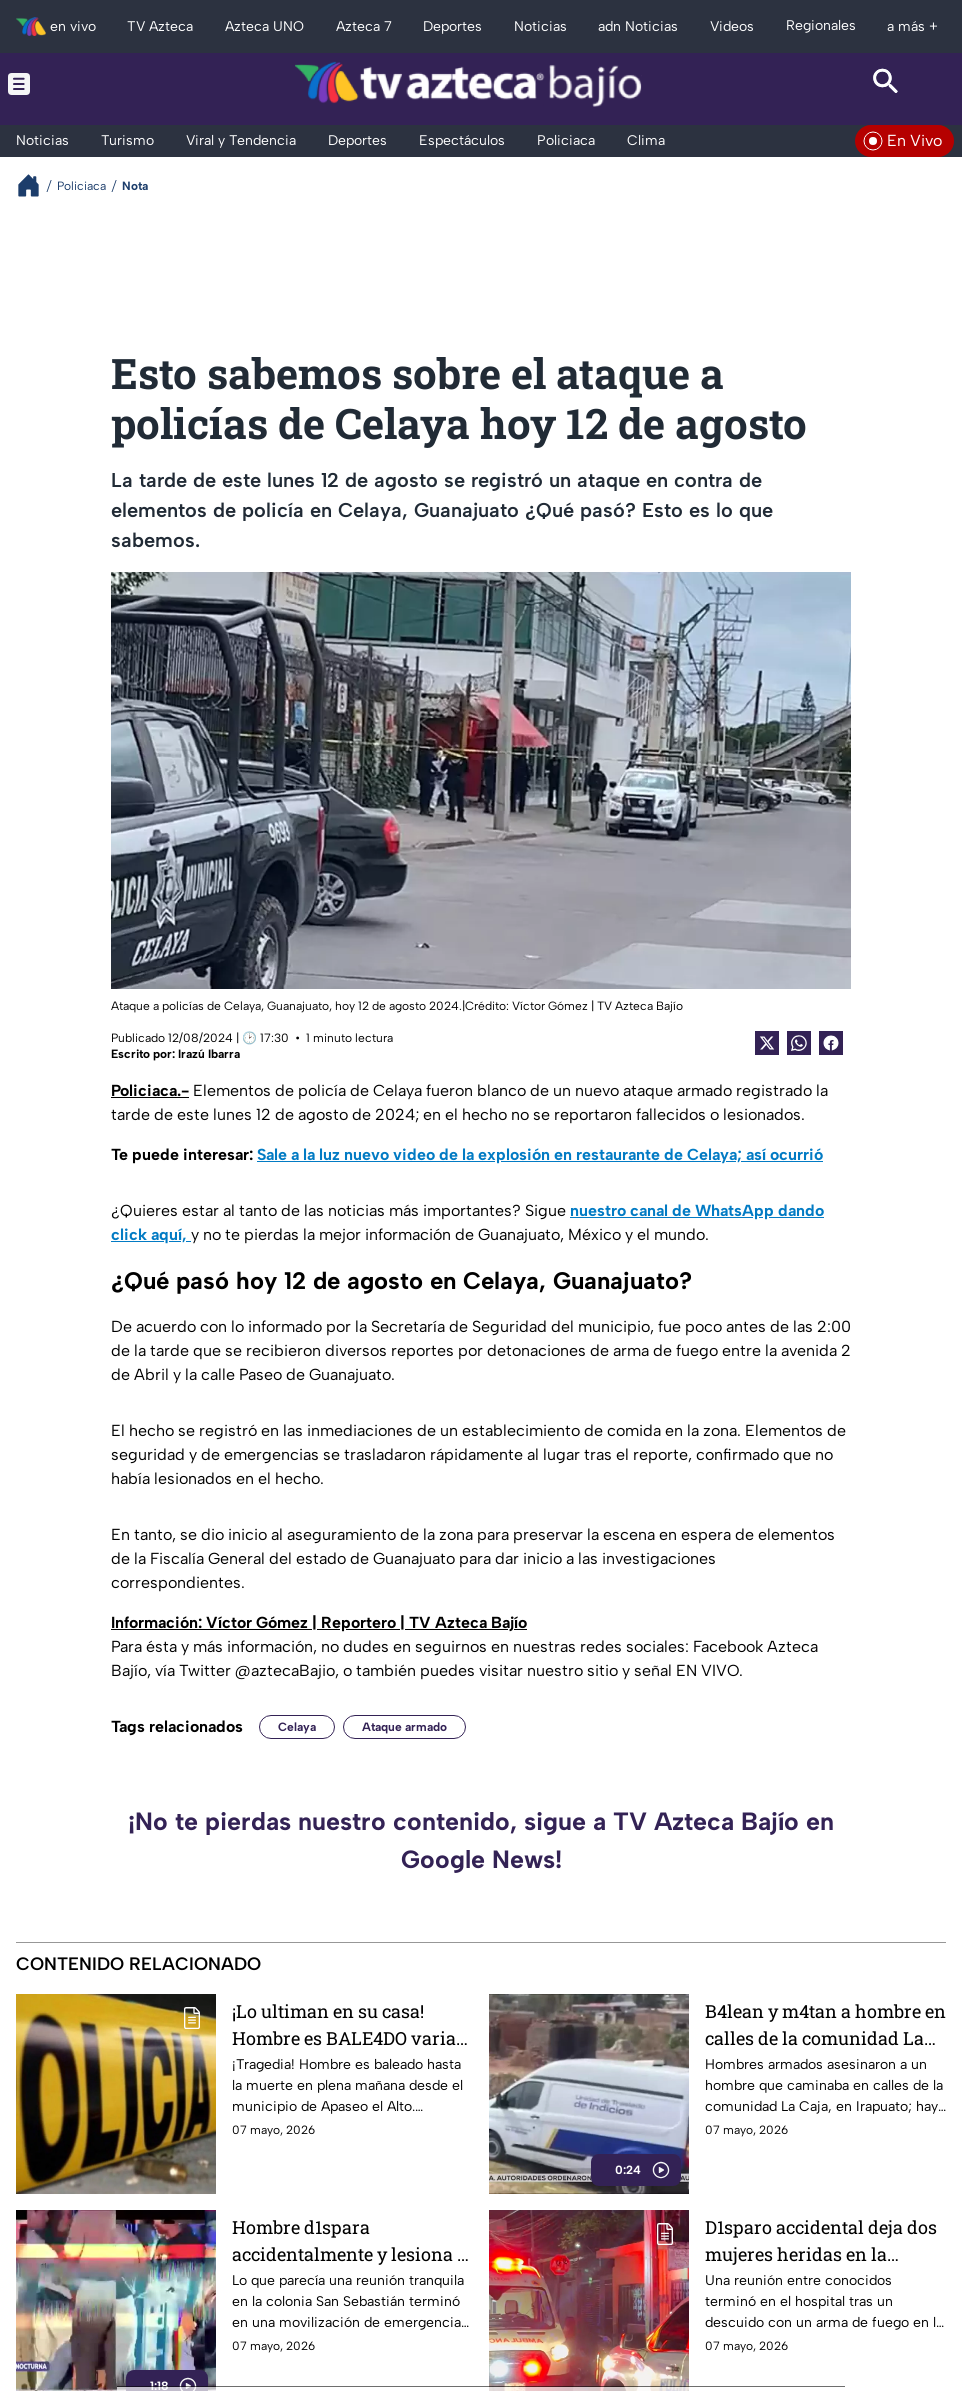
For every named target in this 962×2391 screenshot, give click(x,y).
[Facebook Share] (831, 1043)
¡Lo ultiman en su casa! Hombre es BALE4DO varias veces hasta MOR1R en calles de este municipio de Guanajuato (352, 2024)
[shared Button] (799, 1043)
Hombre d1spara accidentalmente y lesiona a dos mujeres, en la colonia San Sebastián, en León (349, 2240)
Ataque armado (404, 1727)
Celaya (297, 1727)
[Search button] (886, 84)
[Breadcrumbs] (36, 185)
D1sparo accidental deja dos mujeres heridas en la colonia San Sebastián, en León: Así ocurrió (821, 2240)
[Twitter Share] (767, 1043)
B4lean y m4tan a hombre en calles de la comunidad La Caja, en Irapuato (825, 2024)
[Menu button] (75, 84)
